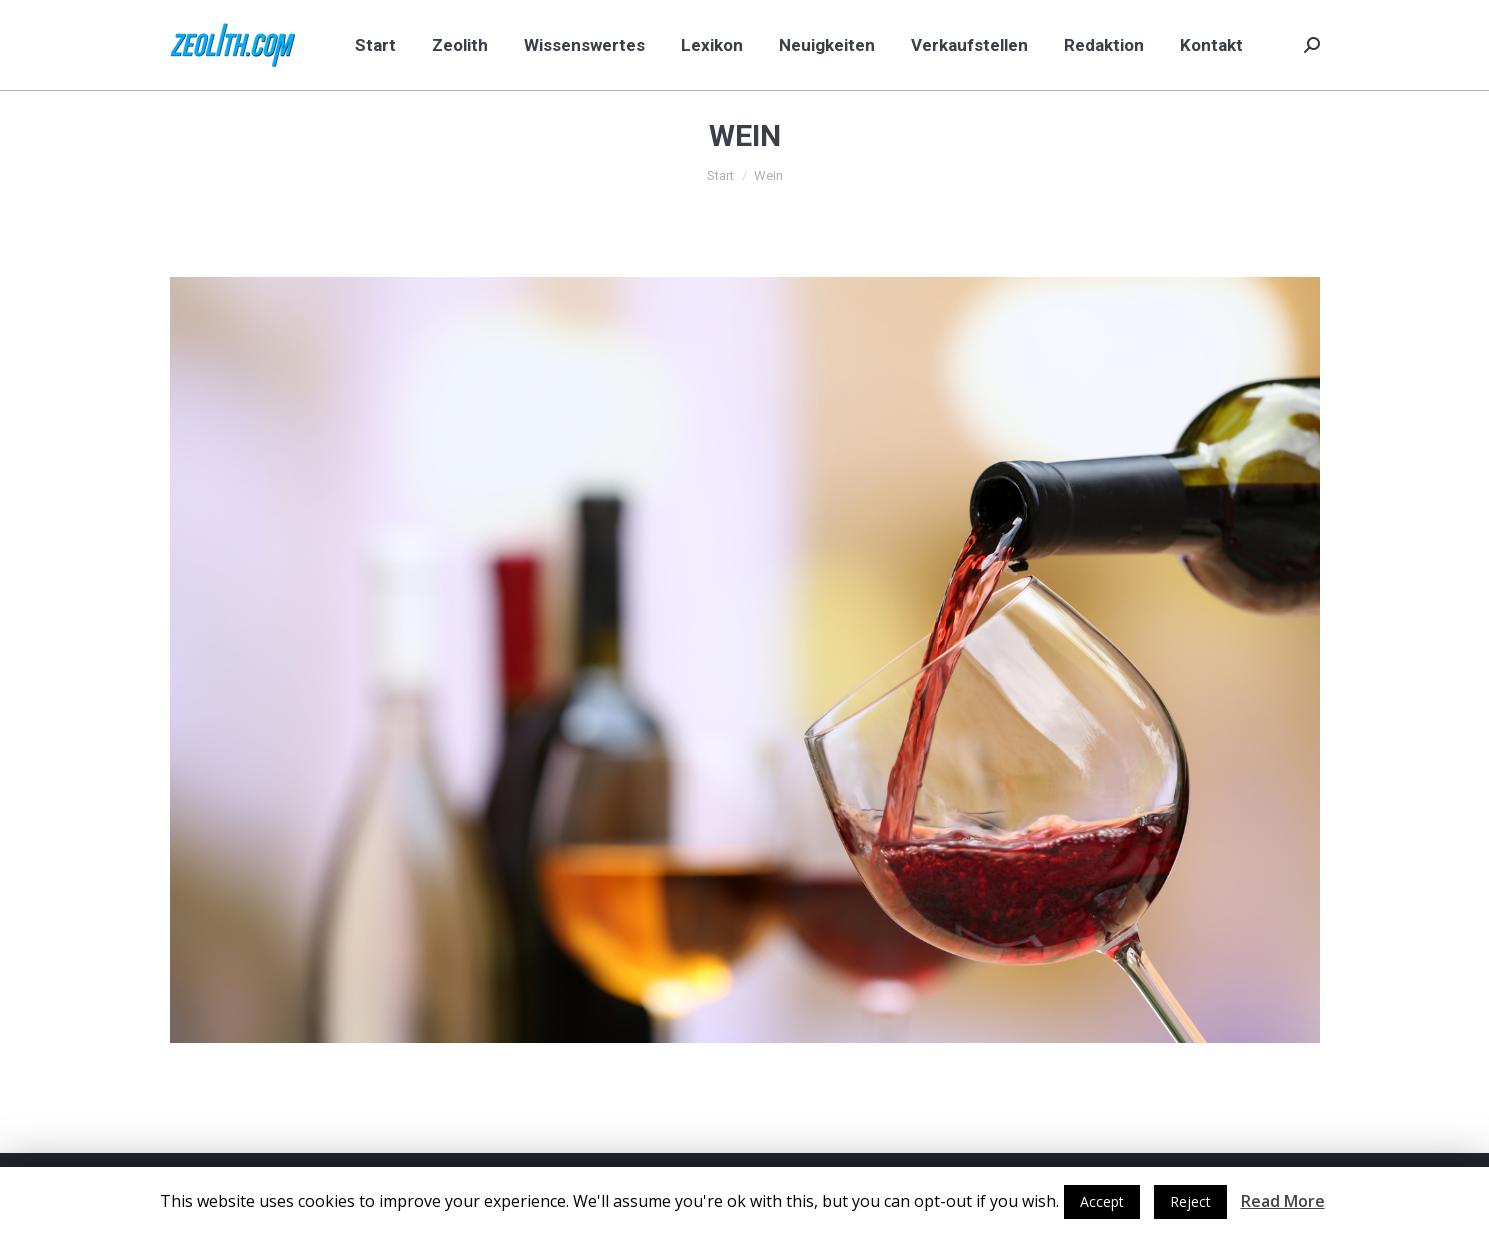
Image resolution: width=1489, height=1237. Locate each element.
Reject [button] (1190, 1201)
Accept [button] (1102, 1201)
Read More (1283, 1201)
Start (720, 175)
